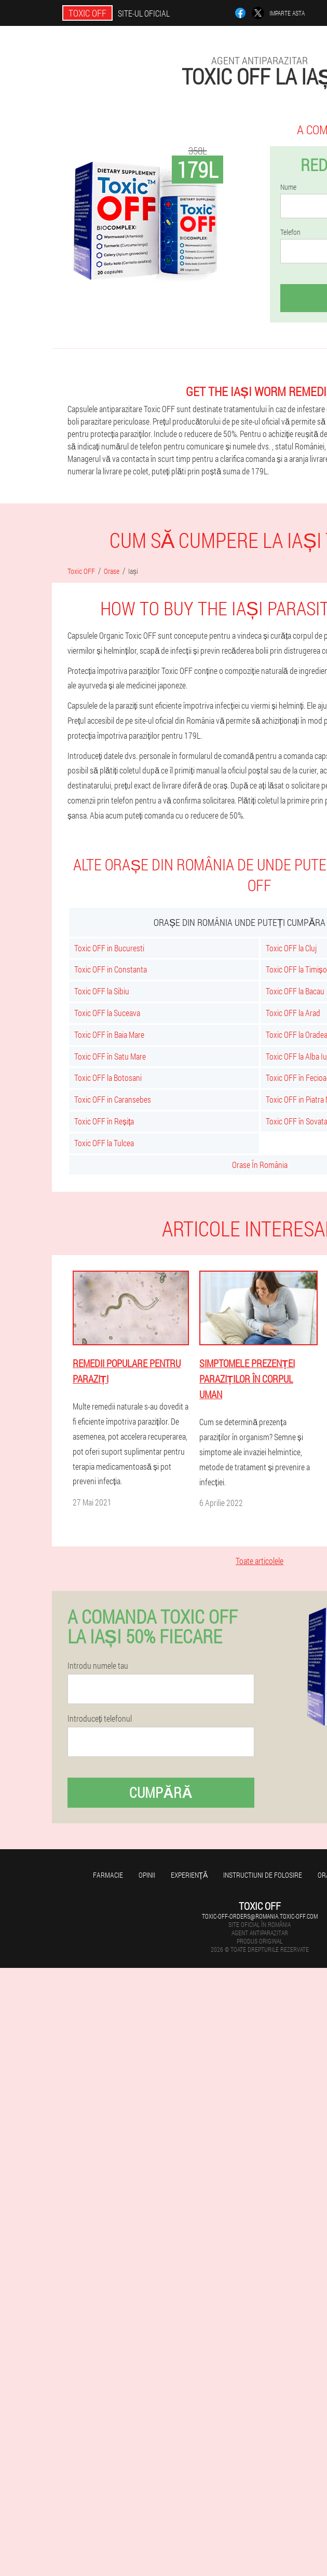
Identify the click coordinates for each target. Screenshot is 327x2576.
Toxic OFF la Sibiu (101, 991)
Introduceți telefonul (99, 1718)
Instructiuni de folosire (262, 1875)
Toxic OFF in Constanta (110, 969)
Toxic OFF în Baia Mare (109, 1034)
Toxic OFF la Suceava (107, 1012)
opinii (147, 1875)
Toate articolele (259, 1560)
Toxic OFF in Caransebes (112, 1099)
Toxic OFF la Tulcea (104, 1142)
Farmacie (108, 1875)
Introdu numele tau (97, 1666)
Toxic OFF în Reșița (104, 1121)
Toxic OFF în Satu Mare (110, 1056)
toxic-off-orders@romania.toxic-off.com (260, 1916)
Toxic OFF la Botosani (108, 1077)
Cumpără (160, 1792)
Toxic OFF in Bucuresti (109, 947)
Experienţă (189, 1875)
